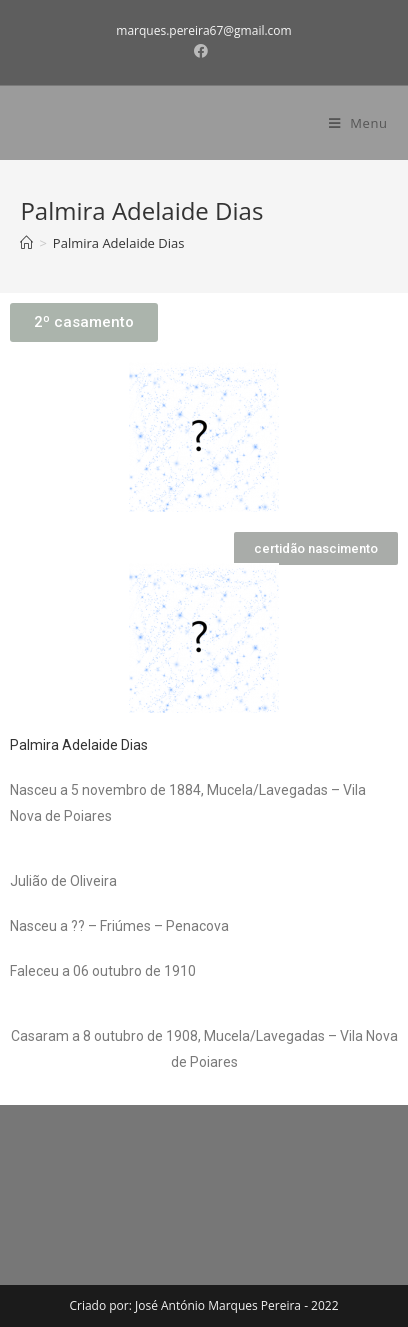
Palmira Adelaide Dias (79, 745)
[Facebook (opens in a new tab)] (204, 51)
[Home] (26, 243)
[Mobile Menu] (358, 123)
